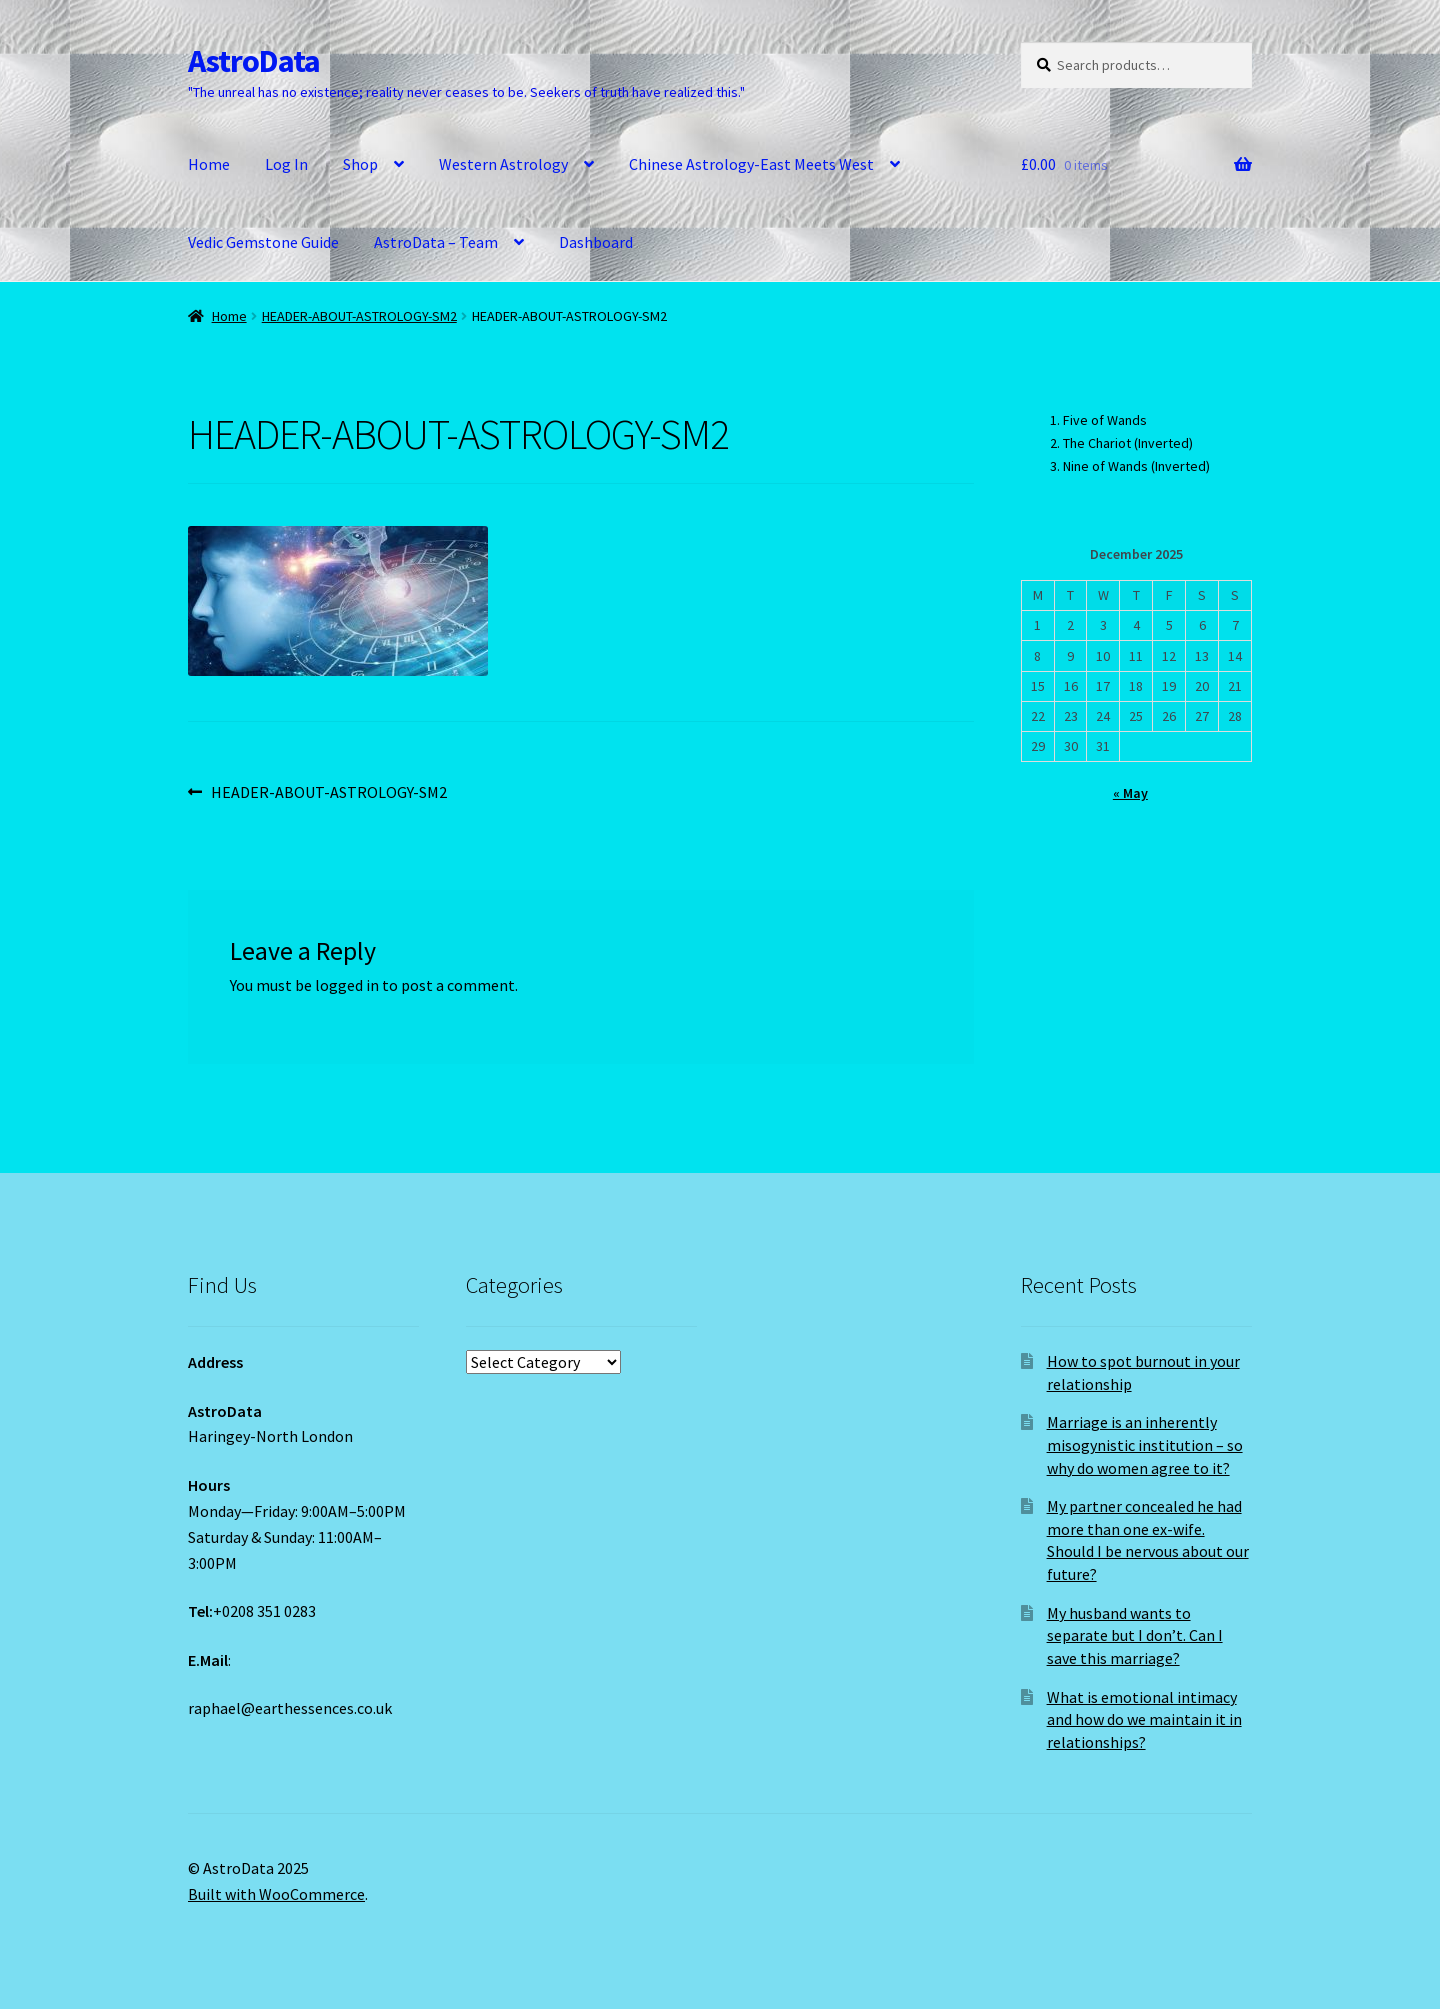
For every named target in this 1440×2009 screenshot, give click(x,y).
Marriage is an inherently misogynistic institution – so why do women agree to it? (1145, 1444)
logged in (347, 985)
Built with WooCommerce (276, 1894)
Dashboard (596, 242)
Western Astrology (503, 164)
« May (1130, 793)
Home (209, 164)
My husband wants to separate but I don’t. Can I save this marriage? (1135, 1635)
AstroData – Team (436, 242)
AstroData (254, 61)
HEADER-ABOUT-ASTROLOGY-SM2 (359, 316)
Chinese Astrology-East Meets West (751, 164)
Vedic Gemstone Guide (263, 242)
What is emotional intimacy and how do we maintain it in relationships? (1144, 1719)
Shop (360, 164)
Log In (286, 164)
